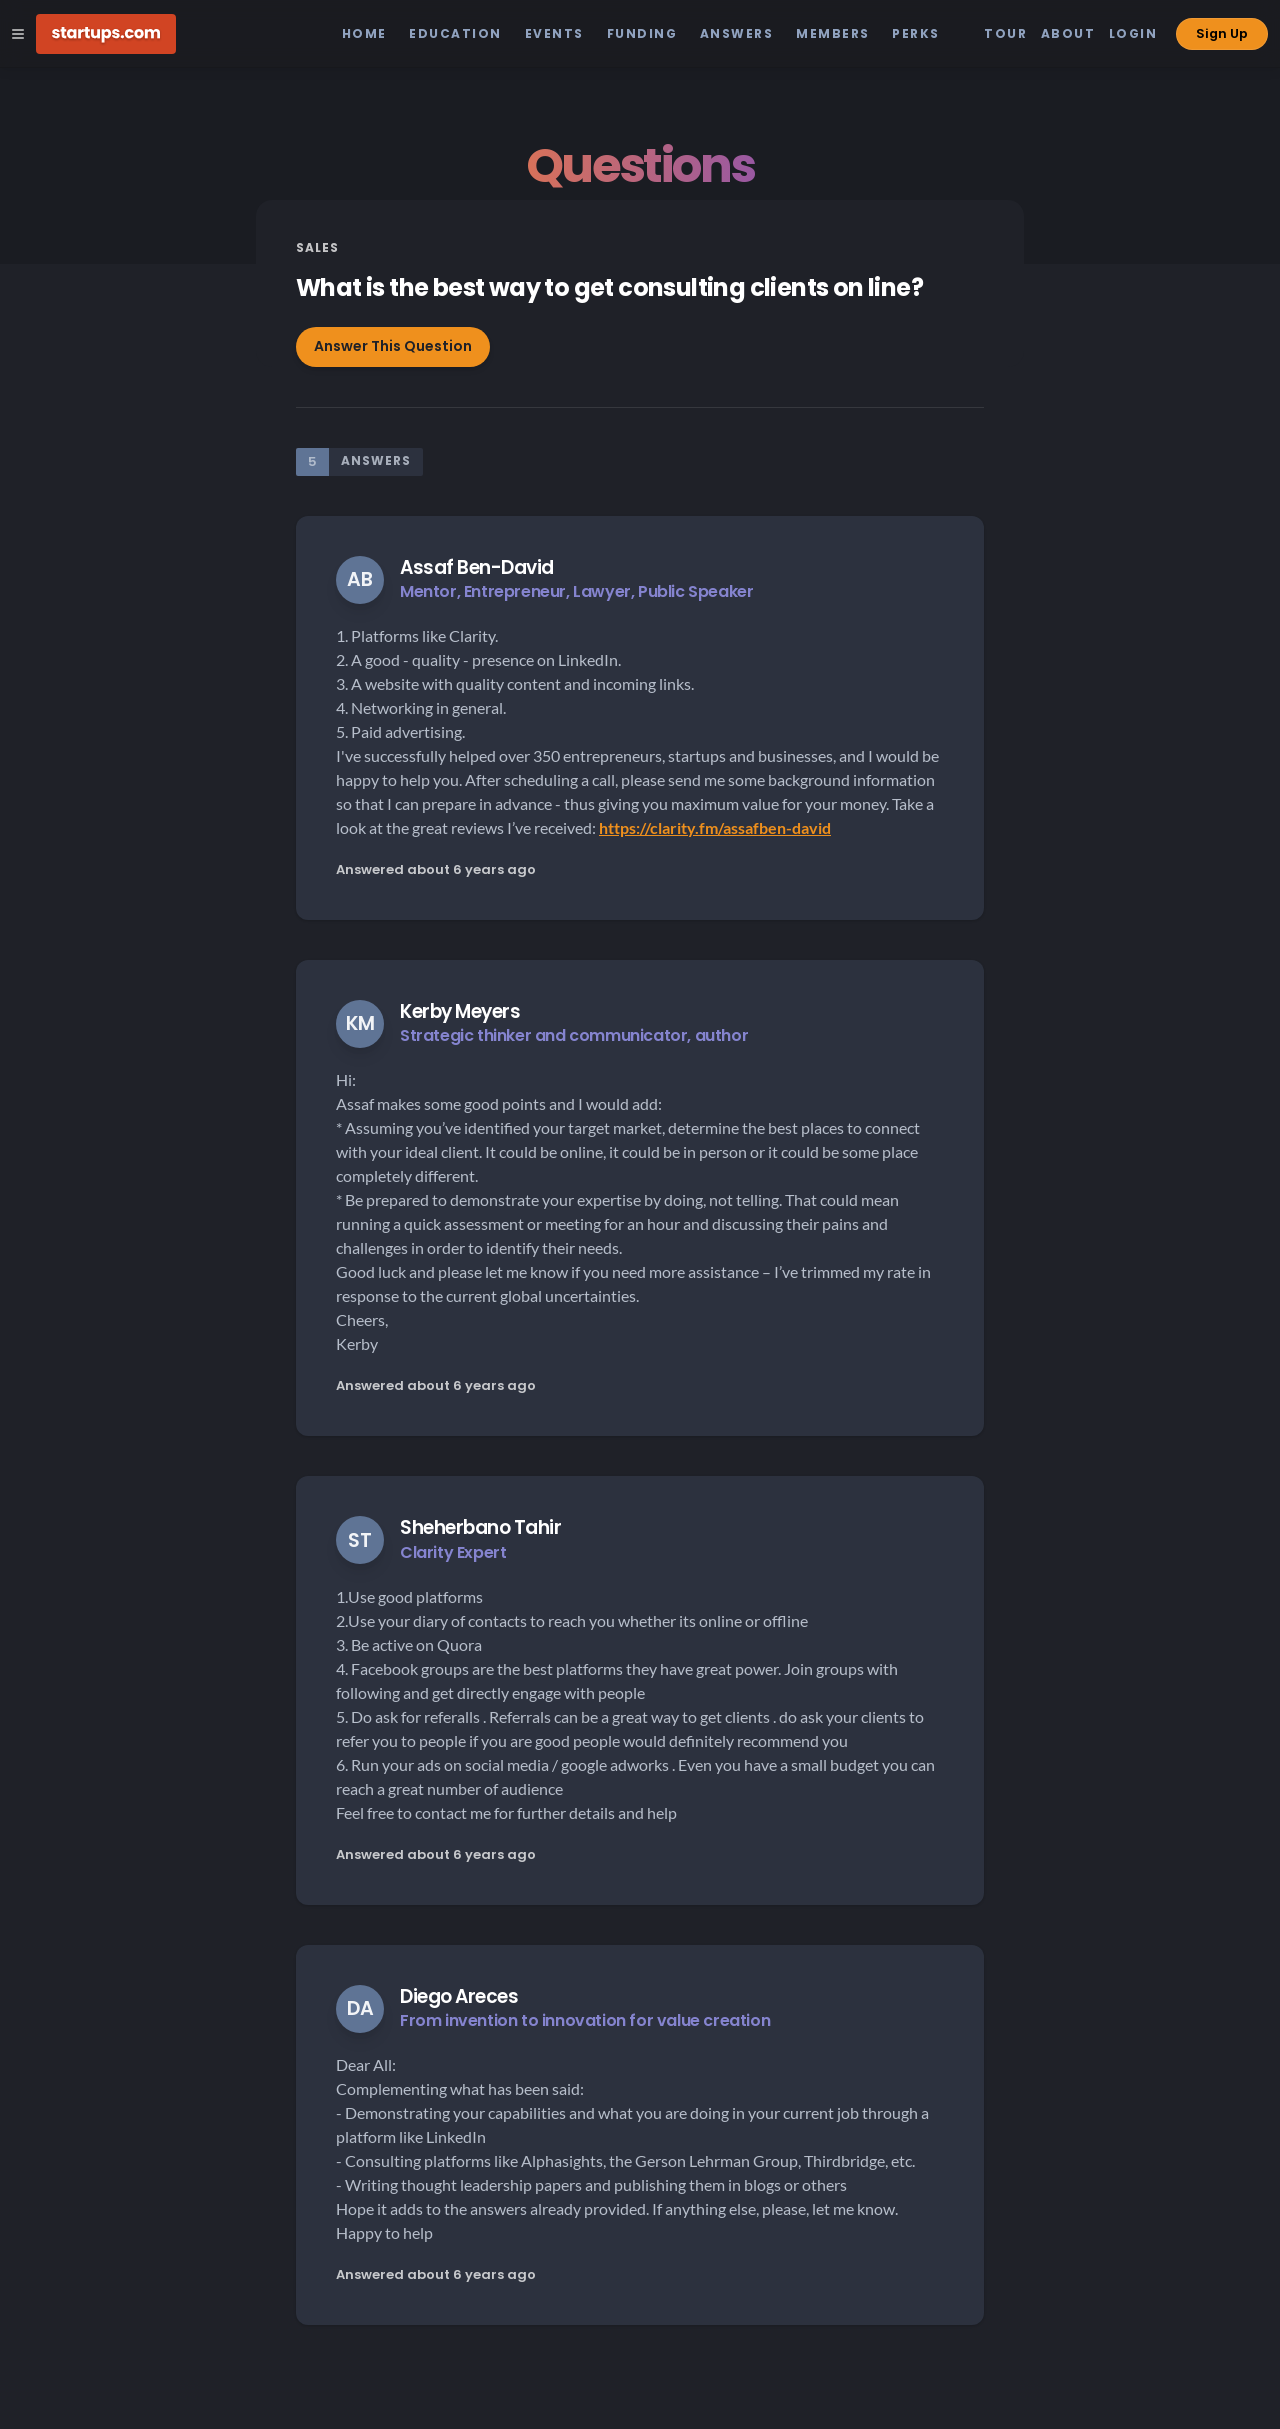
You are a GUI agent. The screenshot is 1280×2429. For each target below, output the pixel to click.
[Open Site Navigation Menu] (18, 34)
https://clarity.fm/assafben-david (715, 827)
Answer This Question (393, 346)
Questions (640, 165)
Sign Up (1222, 33)
